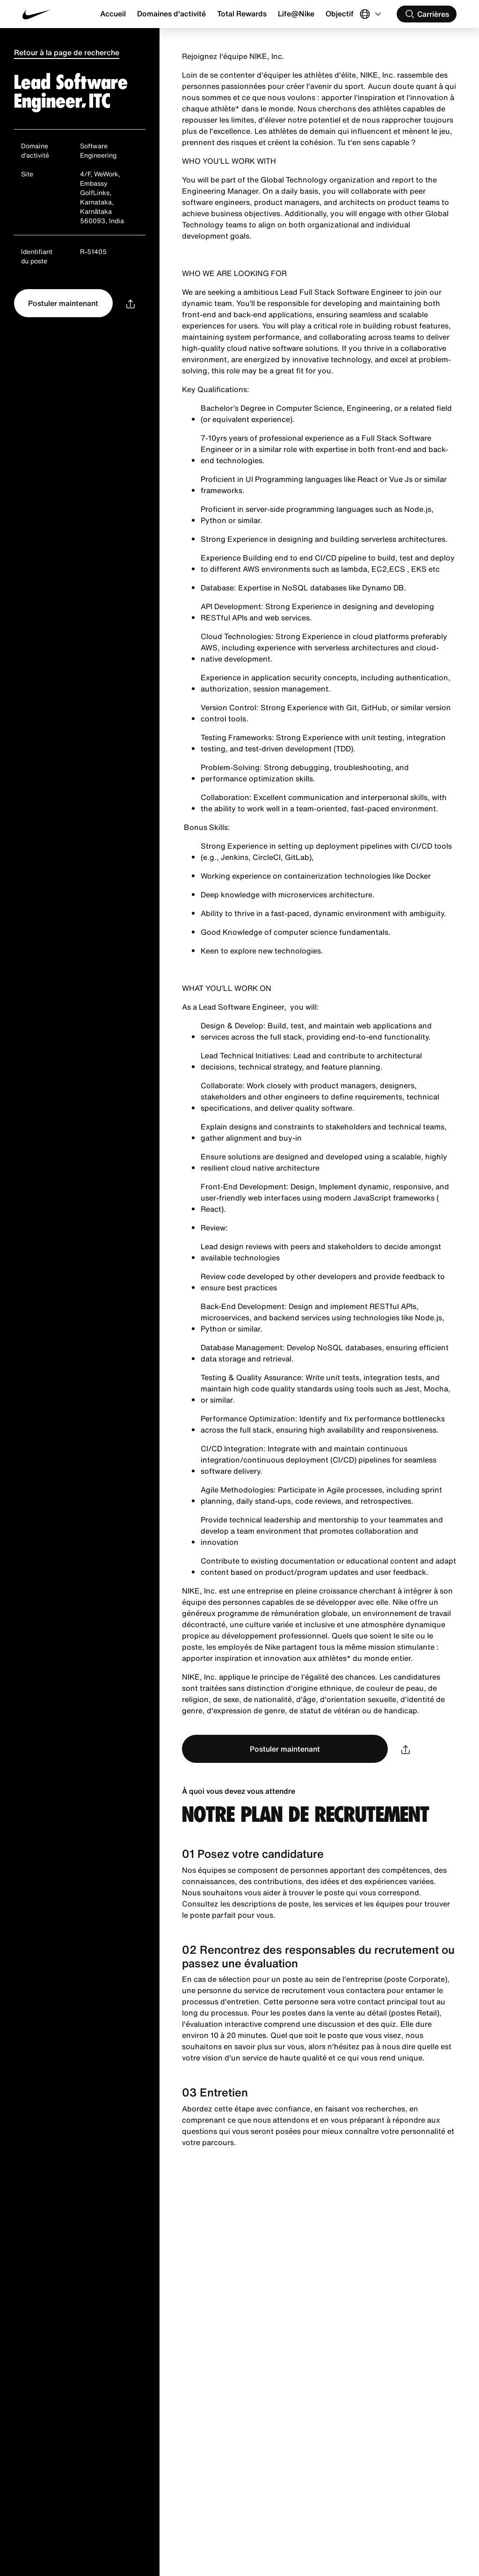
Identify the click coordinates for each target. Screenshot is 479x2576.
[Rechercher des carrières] (427, 14)
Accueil (113, 13)
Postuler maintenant (63, 303)
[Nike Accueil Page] (58, 14)
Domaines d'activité (171, 13)
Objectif (340, 13)
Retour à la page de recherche (66, 52)
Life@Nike (296, 13)
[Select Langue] (371, 14)
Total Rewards (242, 13)
